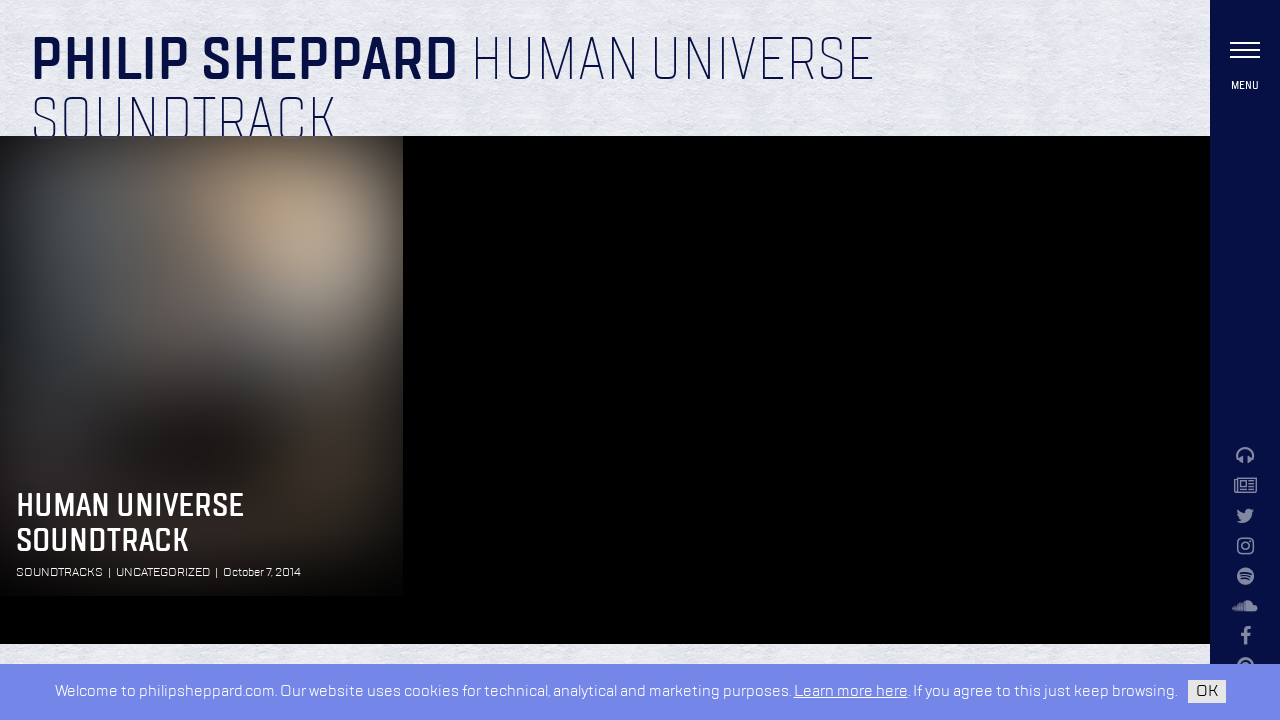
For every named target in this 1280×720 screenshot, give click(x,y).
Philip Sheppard (244, 62)
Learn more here (851, 691)
